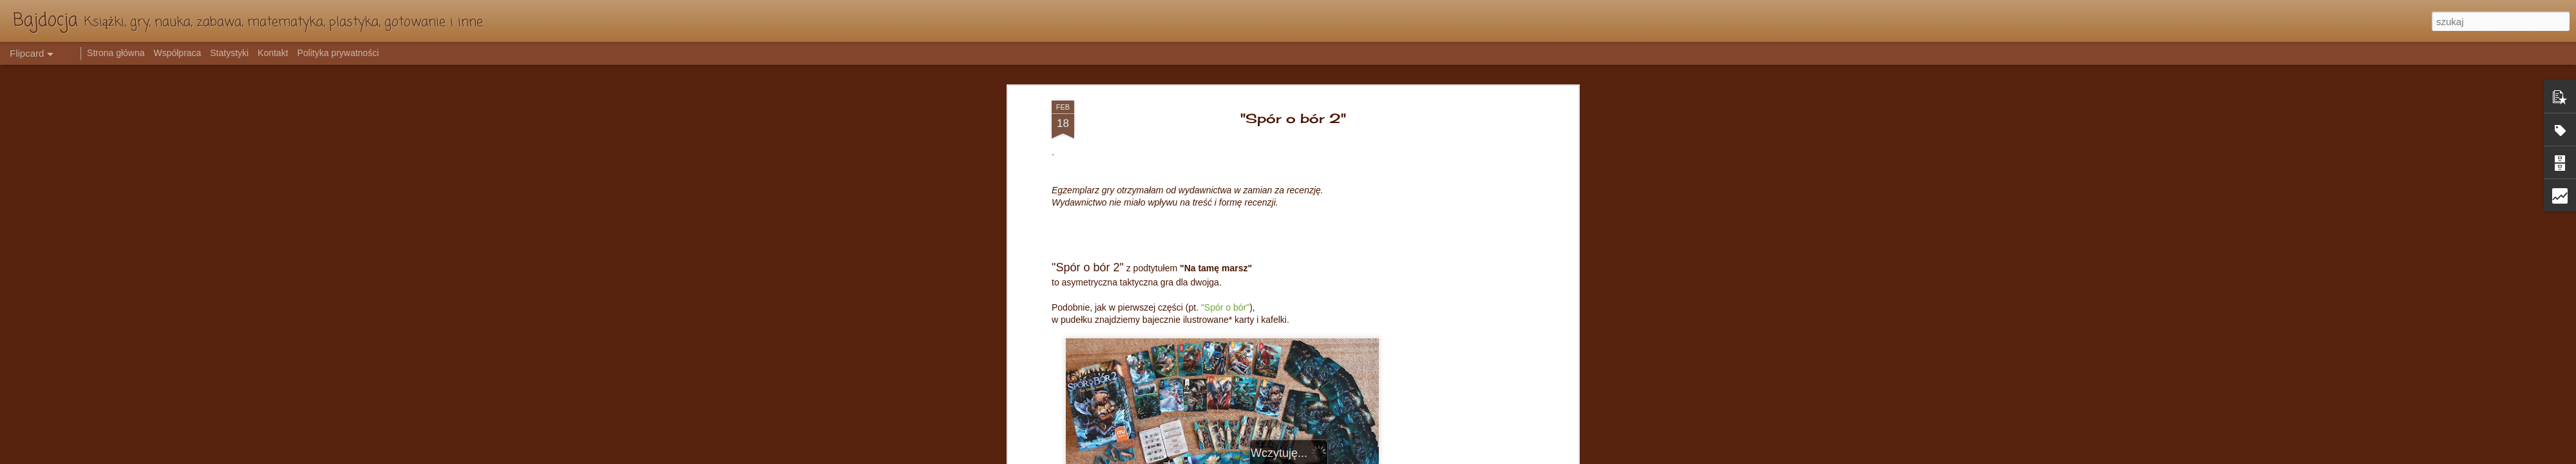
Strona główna (116, 53)
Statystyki (229, 53)
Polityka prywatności (338, 53)
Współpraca (177, 53)
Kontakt (273, 53)
